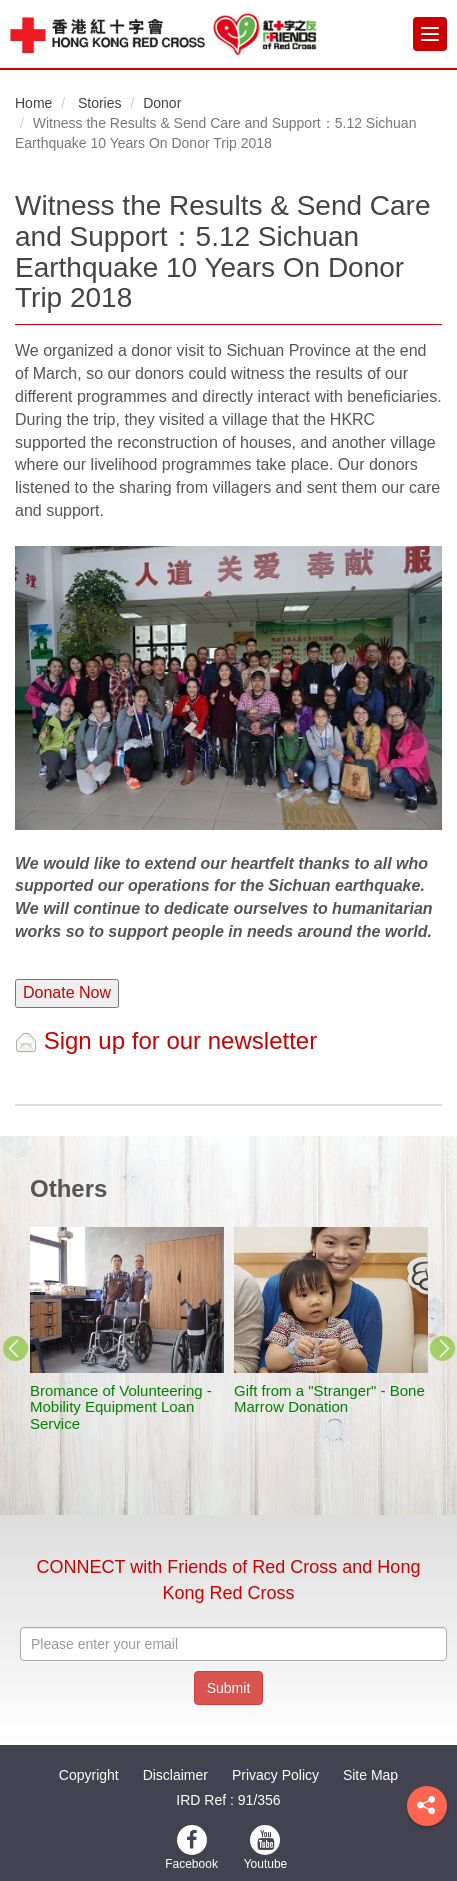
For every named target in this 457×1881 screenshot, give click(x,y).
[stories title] (127, 1300)
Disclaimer (175, 1775)
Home (33, 103)
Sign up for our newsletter (166, 1040)
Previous (15, 1349)
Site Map (370, 1775)
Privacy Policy (275, 1775)
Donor (162, 103)
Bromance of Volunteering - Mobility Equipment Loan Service (121, 1407)
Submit (229, 1688)
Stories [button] (100, 103)
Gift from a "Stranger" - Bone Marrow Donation (329, 1399)
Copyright (89, 1775)
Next (442, 1349)
